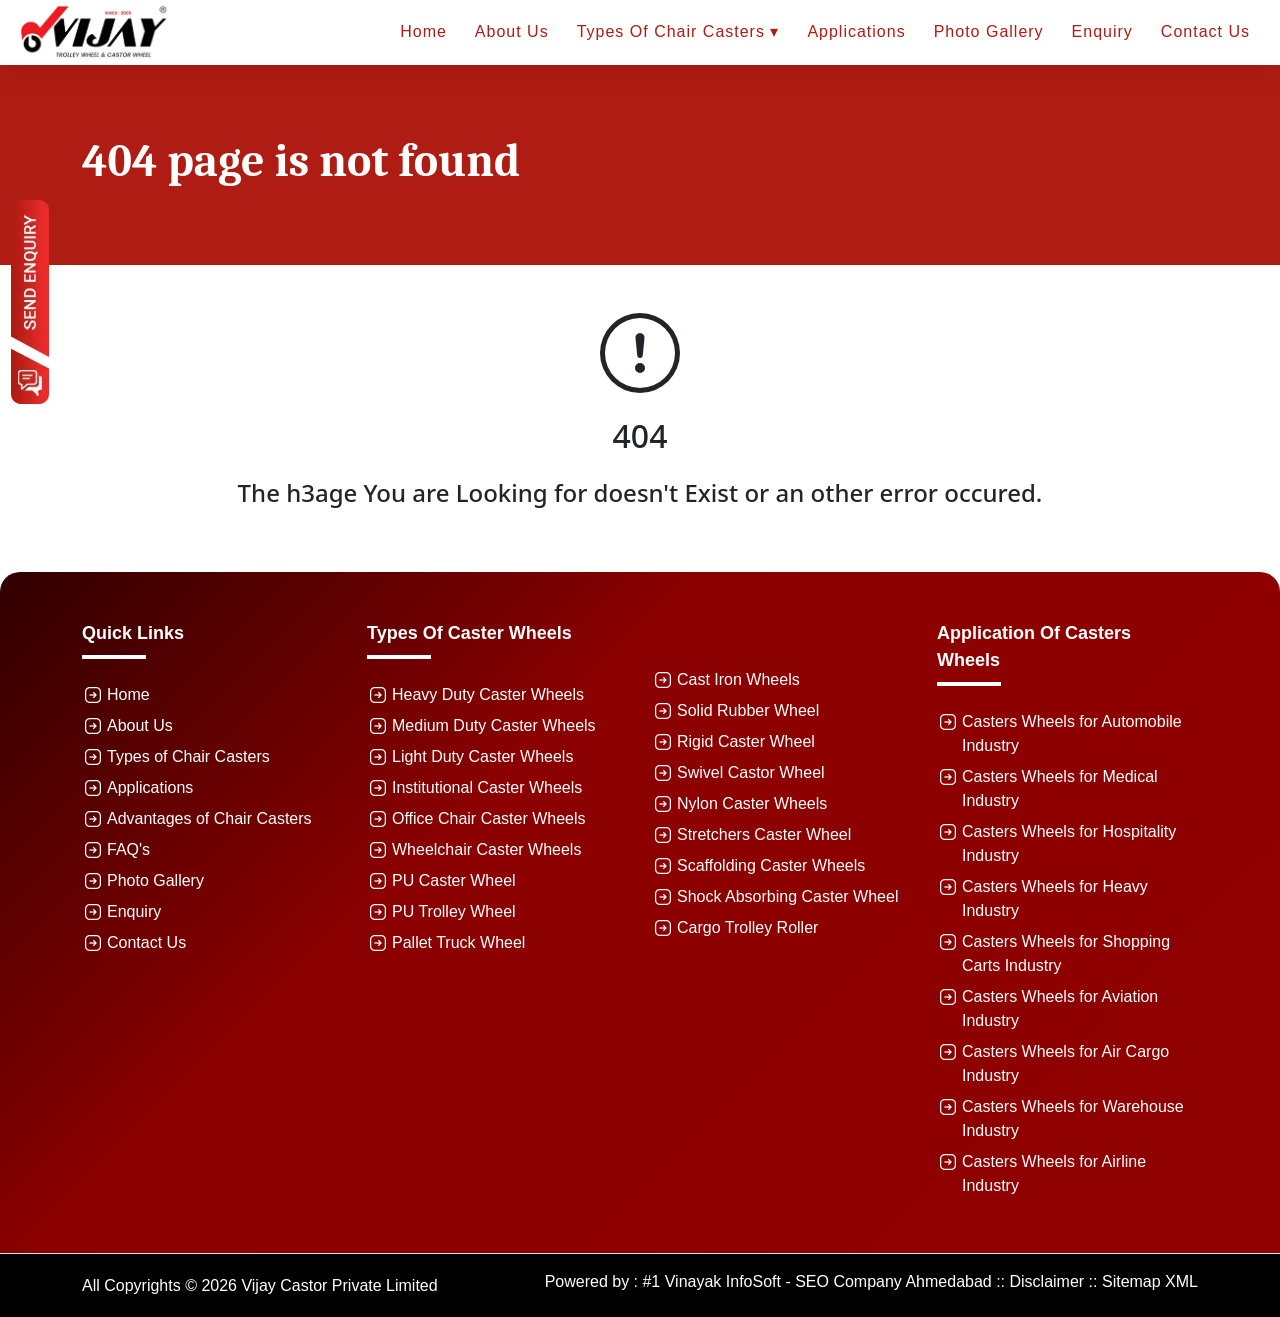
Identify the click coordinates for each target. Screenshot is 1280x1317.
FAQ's (128, 849)
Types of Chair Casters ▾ (678, 31)
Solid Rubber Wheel (748, 710)
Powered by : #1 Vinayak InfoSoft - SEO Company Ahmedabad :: (777, 1281)
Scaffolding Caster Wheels (771, 865)
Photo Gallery (989, 31)
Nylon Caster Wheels (752, 803)
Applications (856, 31)
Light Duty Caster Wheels (482, 756)
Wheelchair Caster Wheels (486, 849)
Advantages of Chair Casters (209, 818)
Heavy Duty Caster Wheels (488, 694)
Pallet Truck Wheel (458, 942)
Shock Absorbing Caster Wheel (787, 896)
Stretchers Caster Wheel (764, 834)
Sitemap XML (1150, 1281)
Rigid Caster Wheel (746, 741)
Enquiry (1102, 31)
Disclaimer (1047, 1281)
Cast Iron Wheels (738, 679)
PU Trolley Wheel (454, 911)
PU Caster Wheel (454, 880)
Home (423, 31)
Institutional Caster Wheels (487, 787)
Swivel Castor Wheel (751, 772)
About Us (512, 31)
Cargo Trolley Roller (747, 927)
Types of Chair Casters (188, 756)
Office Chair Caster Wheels (489, 818)
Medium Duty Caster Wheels (494, 725)
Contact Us (1205, 31)
